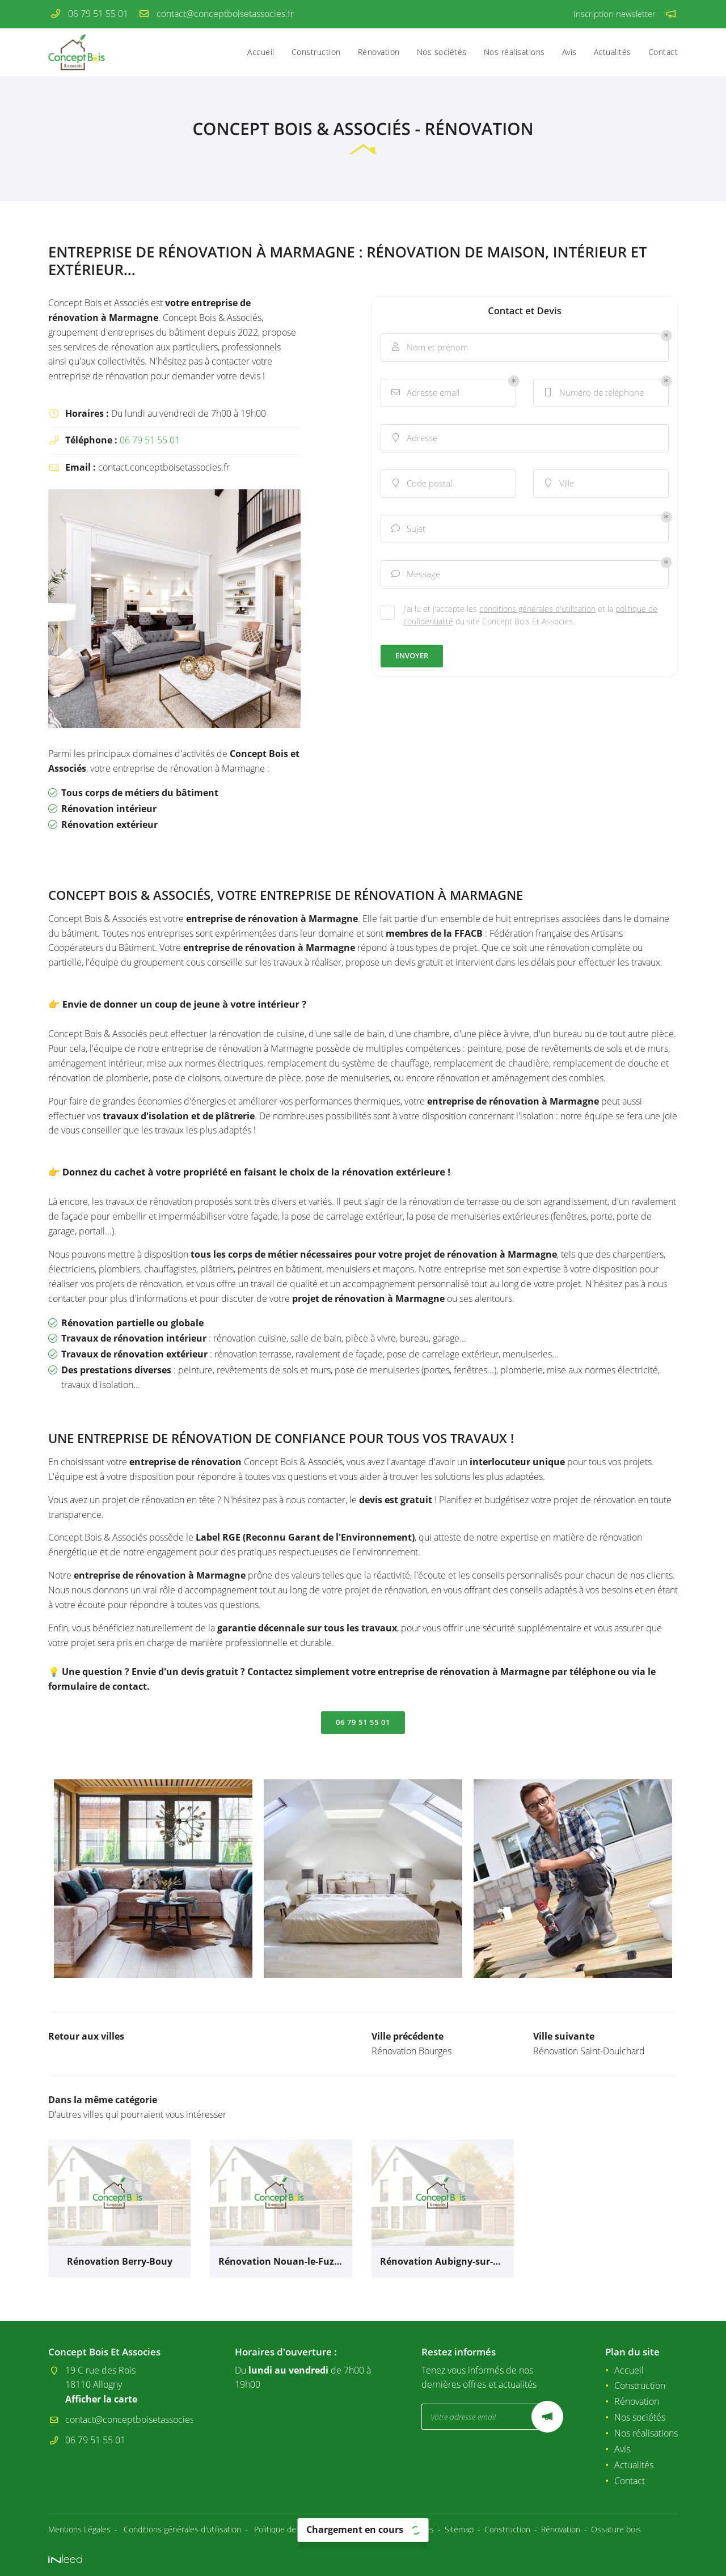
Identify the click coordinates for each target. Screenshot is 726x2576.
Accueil (261, 51)
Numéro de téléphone (593, 393)
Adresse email (424, 393)
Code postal (421, 483)
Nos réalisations (514, 51)
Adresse (413, 438)
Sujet (407, 529)
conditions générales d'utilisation (537, 608)
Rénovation (379, 51)
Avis (569, 51)
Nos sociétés (442, 51)
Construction (316, 51)
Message (415, 574)
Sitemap (459, 2529)
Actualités (612, 51)
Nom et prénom (429, 347)
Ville (558, 483)
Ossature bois (616, 2529)
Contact (663, 51)
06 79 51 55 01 (150, 440)
